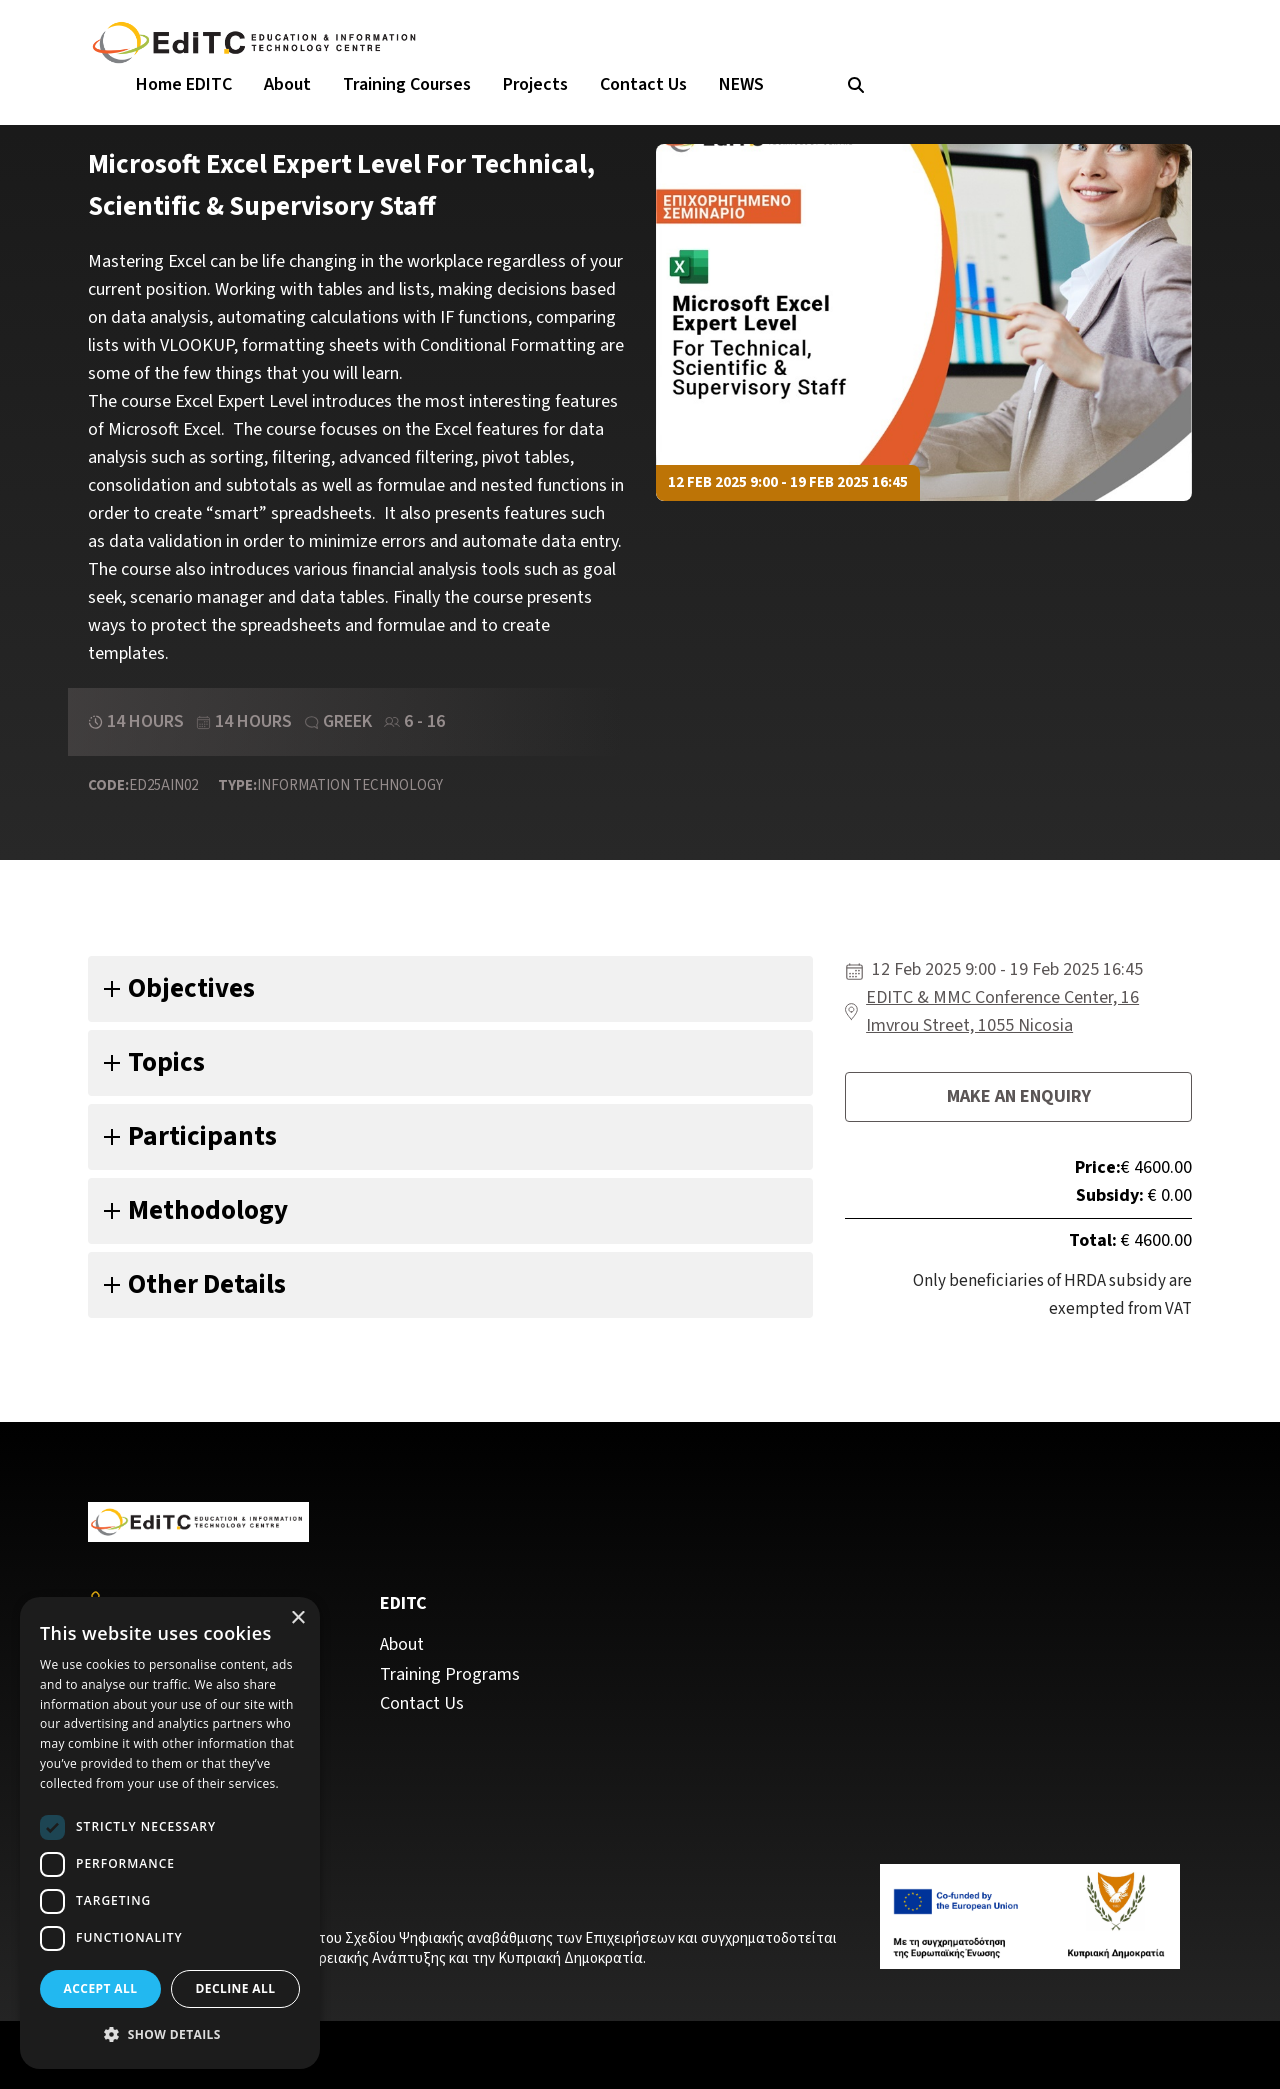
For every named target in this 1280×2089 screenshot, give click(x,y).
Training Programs (450, 1675)
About (287, 84)
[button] (170, 2035)
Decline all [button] (236, 1988)
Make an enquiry (1019, 1096)
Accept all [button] (101, 1988)
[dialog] (170, 1833)
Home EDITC (184, 84)
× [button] (297, 1618)
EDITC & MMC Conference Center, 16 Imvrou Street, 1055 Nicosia (1002, 1011)
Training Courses (407, 84)
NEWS (741, 84)
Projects (535, 84)
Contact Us (643, 84)
